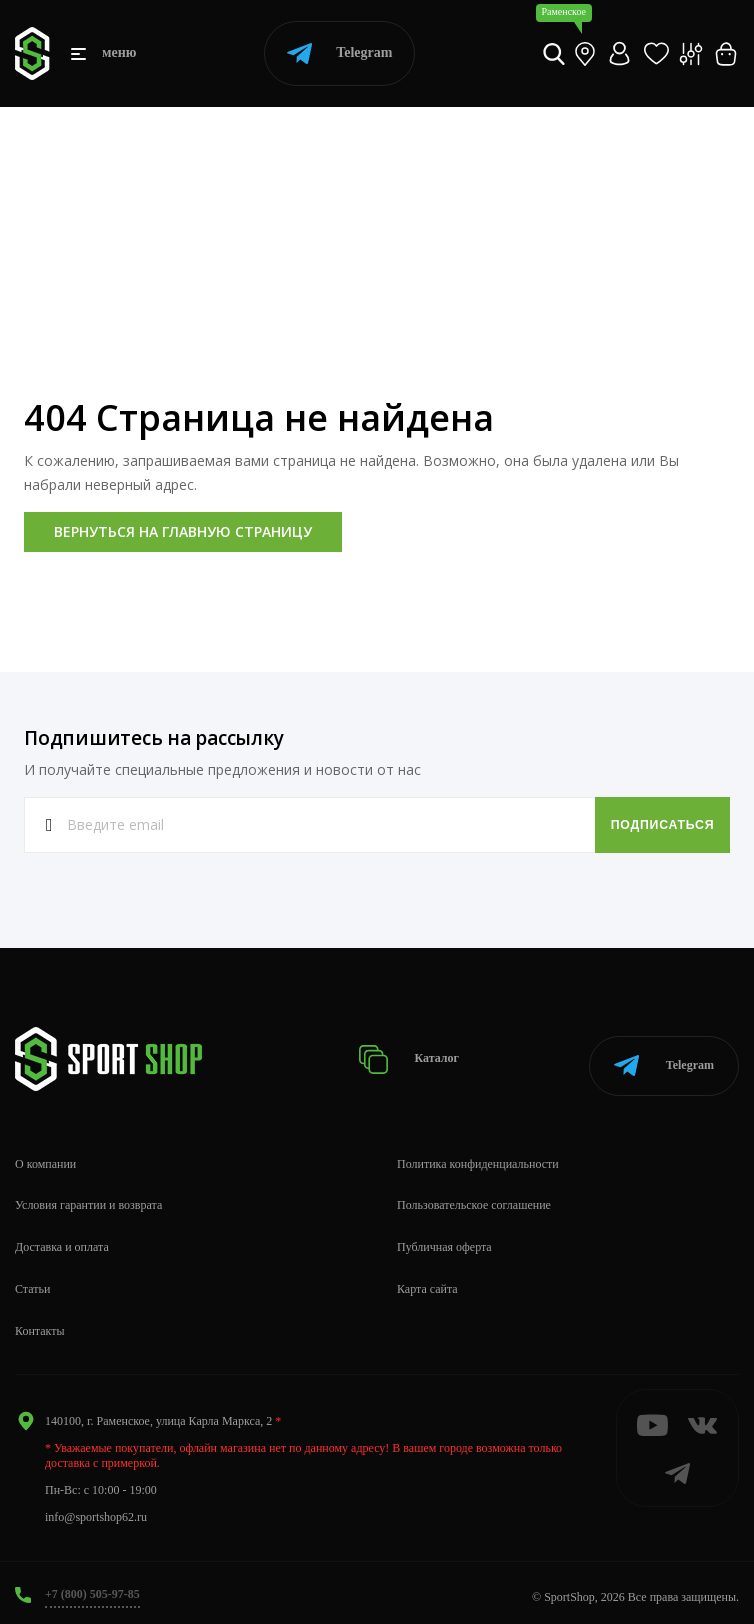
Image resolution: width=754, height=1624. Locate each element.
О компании (45, 1155)
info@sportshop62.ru (96, 1509)
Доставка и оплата (62, 1239)
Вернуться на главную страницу (183, 531)
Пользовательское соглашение (474, 1197)
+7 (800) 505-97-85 (92, 1585)
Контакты (40, 1322)
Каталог (418, 1054)
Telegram (339, 53)
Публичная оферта (444, 1239)
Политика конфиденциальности (478, 1155)
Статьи (32, 1280)
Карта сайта (427, 1280)
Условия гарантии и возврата (88, 1197)
